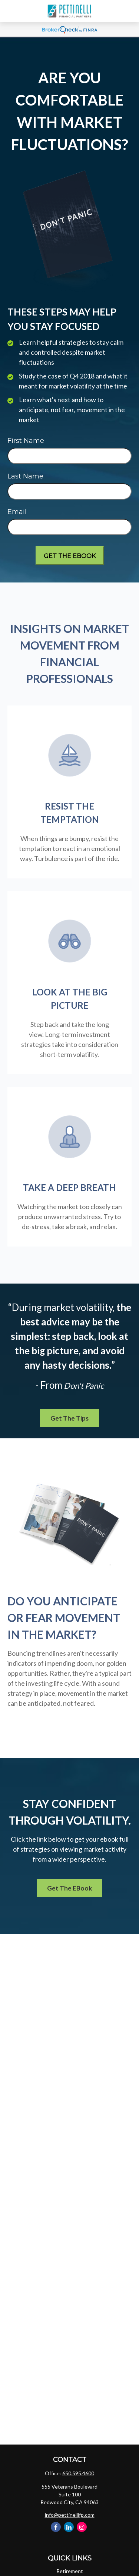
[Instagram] (82, 2527)
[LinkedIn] (69, 2527)
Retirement (69, 2571)
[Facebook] (56, 2527)
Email (17, 512)
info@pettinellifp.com (70, 2515)
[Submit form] (70, 555)
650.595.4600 (78, 2473)
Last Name (25, 476)
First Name (25, 441)
